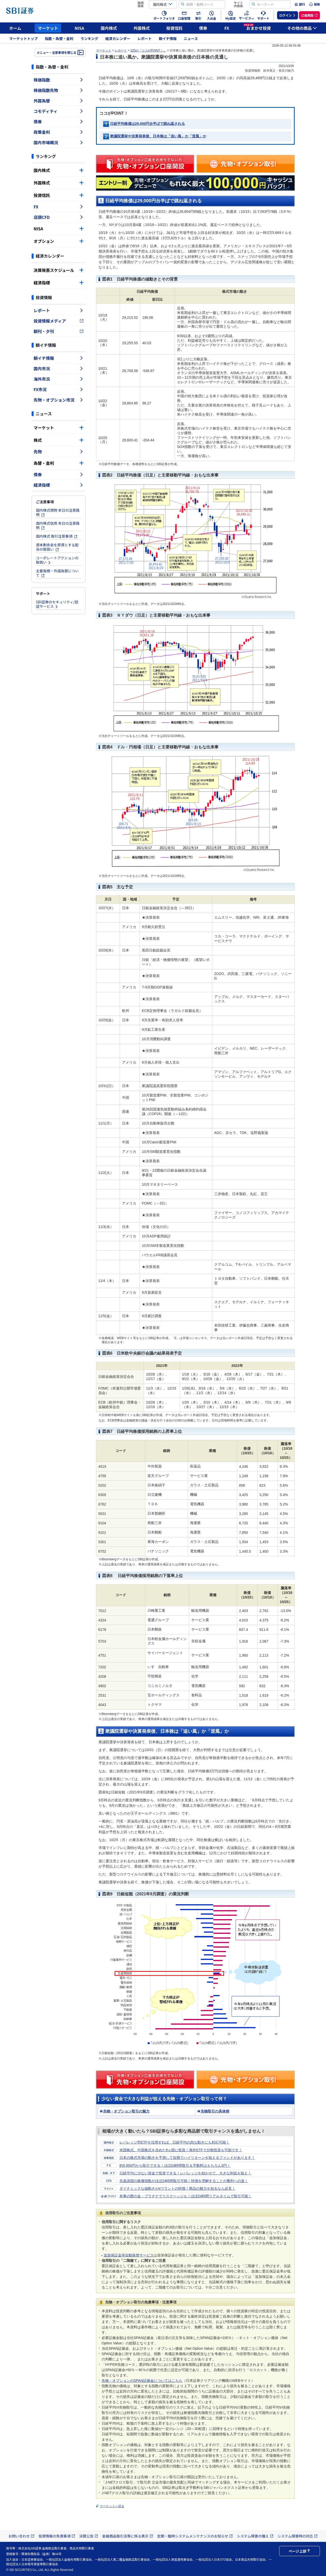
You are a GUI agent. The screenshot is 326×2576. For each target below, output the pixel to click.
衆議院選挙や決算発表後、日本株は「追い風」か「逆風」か (158, 136)
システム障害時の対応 (298, 2536)
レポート (145, 38)
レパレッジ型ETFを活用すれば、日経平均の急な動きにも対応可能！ (174, 2142)
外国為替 (59, 101)
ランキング (89, 38)
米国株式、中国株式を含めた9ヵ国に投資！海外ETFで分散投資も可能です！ (180, 2150)
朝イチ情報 (168, 38)
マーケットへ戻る (112, 2506)
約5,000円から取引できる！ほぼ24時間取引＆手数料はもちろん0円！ (174, 2165)
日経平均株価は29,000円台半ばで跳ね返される (147, 124)
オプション (59, 241)
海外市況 (59, 379)
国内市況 (59, 368)
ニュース (191, 38)
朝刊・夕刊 (59, 331)
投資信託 (174, 28)
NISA (79, 28)
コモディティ (59, 111)
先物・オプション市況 (59, 400)
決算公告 (88, 2536)
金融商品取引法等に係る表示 (127, 2536)
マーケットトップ (23, 38)
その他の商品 (302, 28)
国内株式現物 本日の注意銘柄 (57, 512)
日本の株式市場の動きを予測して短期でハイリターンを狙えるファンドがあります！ (187, 2158)
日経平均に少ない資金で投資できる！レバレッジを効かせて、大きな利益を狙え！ (185, 2173)
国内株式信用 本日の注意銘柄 (57, 525)
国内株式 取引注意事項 (57, 536)
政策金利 (59, 132)
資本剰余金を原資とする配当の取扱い (57, 547)
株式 (59, 440)
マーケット (48, 28)
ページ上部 (299, 2551)
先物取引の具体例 (215, 2111)
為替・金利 (59, 463)
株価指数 (59, 80)
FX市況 (59, 389)
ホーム (15, 28)
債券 (203, 28)
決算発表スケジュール (59, 270)
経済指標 (59, 283)
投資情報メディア (59, 321)
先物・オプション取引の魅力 (126, 2111)
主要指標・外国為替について (57, 573)
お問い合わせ (21, 2536)
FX (226, 28)
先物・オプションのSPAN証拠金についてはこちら (142, 2381)
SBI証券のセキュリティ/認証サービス (57, 604)
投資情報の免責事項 (56, 2536)
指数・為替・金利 (59, 38)
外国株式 (141, 28)
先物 (59, 451)
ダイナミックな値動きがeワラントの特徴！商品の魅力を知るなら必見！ (177, 2188)
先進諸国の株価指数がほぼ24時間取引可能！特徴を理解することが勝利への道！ (183, 2181)
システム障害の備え (255, 2536)
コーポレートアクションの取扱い (57, 560)
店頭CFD (59, 217)
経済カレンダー (117, 38)
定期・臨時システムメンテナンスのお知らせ (195, 2536)
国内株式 (109, 28)
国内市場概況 (59, 142)
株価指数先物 (59, 90)
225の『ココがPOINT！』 (148, 50)
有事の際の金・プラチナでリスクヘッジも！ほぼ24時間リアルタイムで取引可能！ (185, 2196)
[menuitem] (299, 4)
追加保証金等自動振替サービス (129, 2255)
